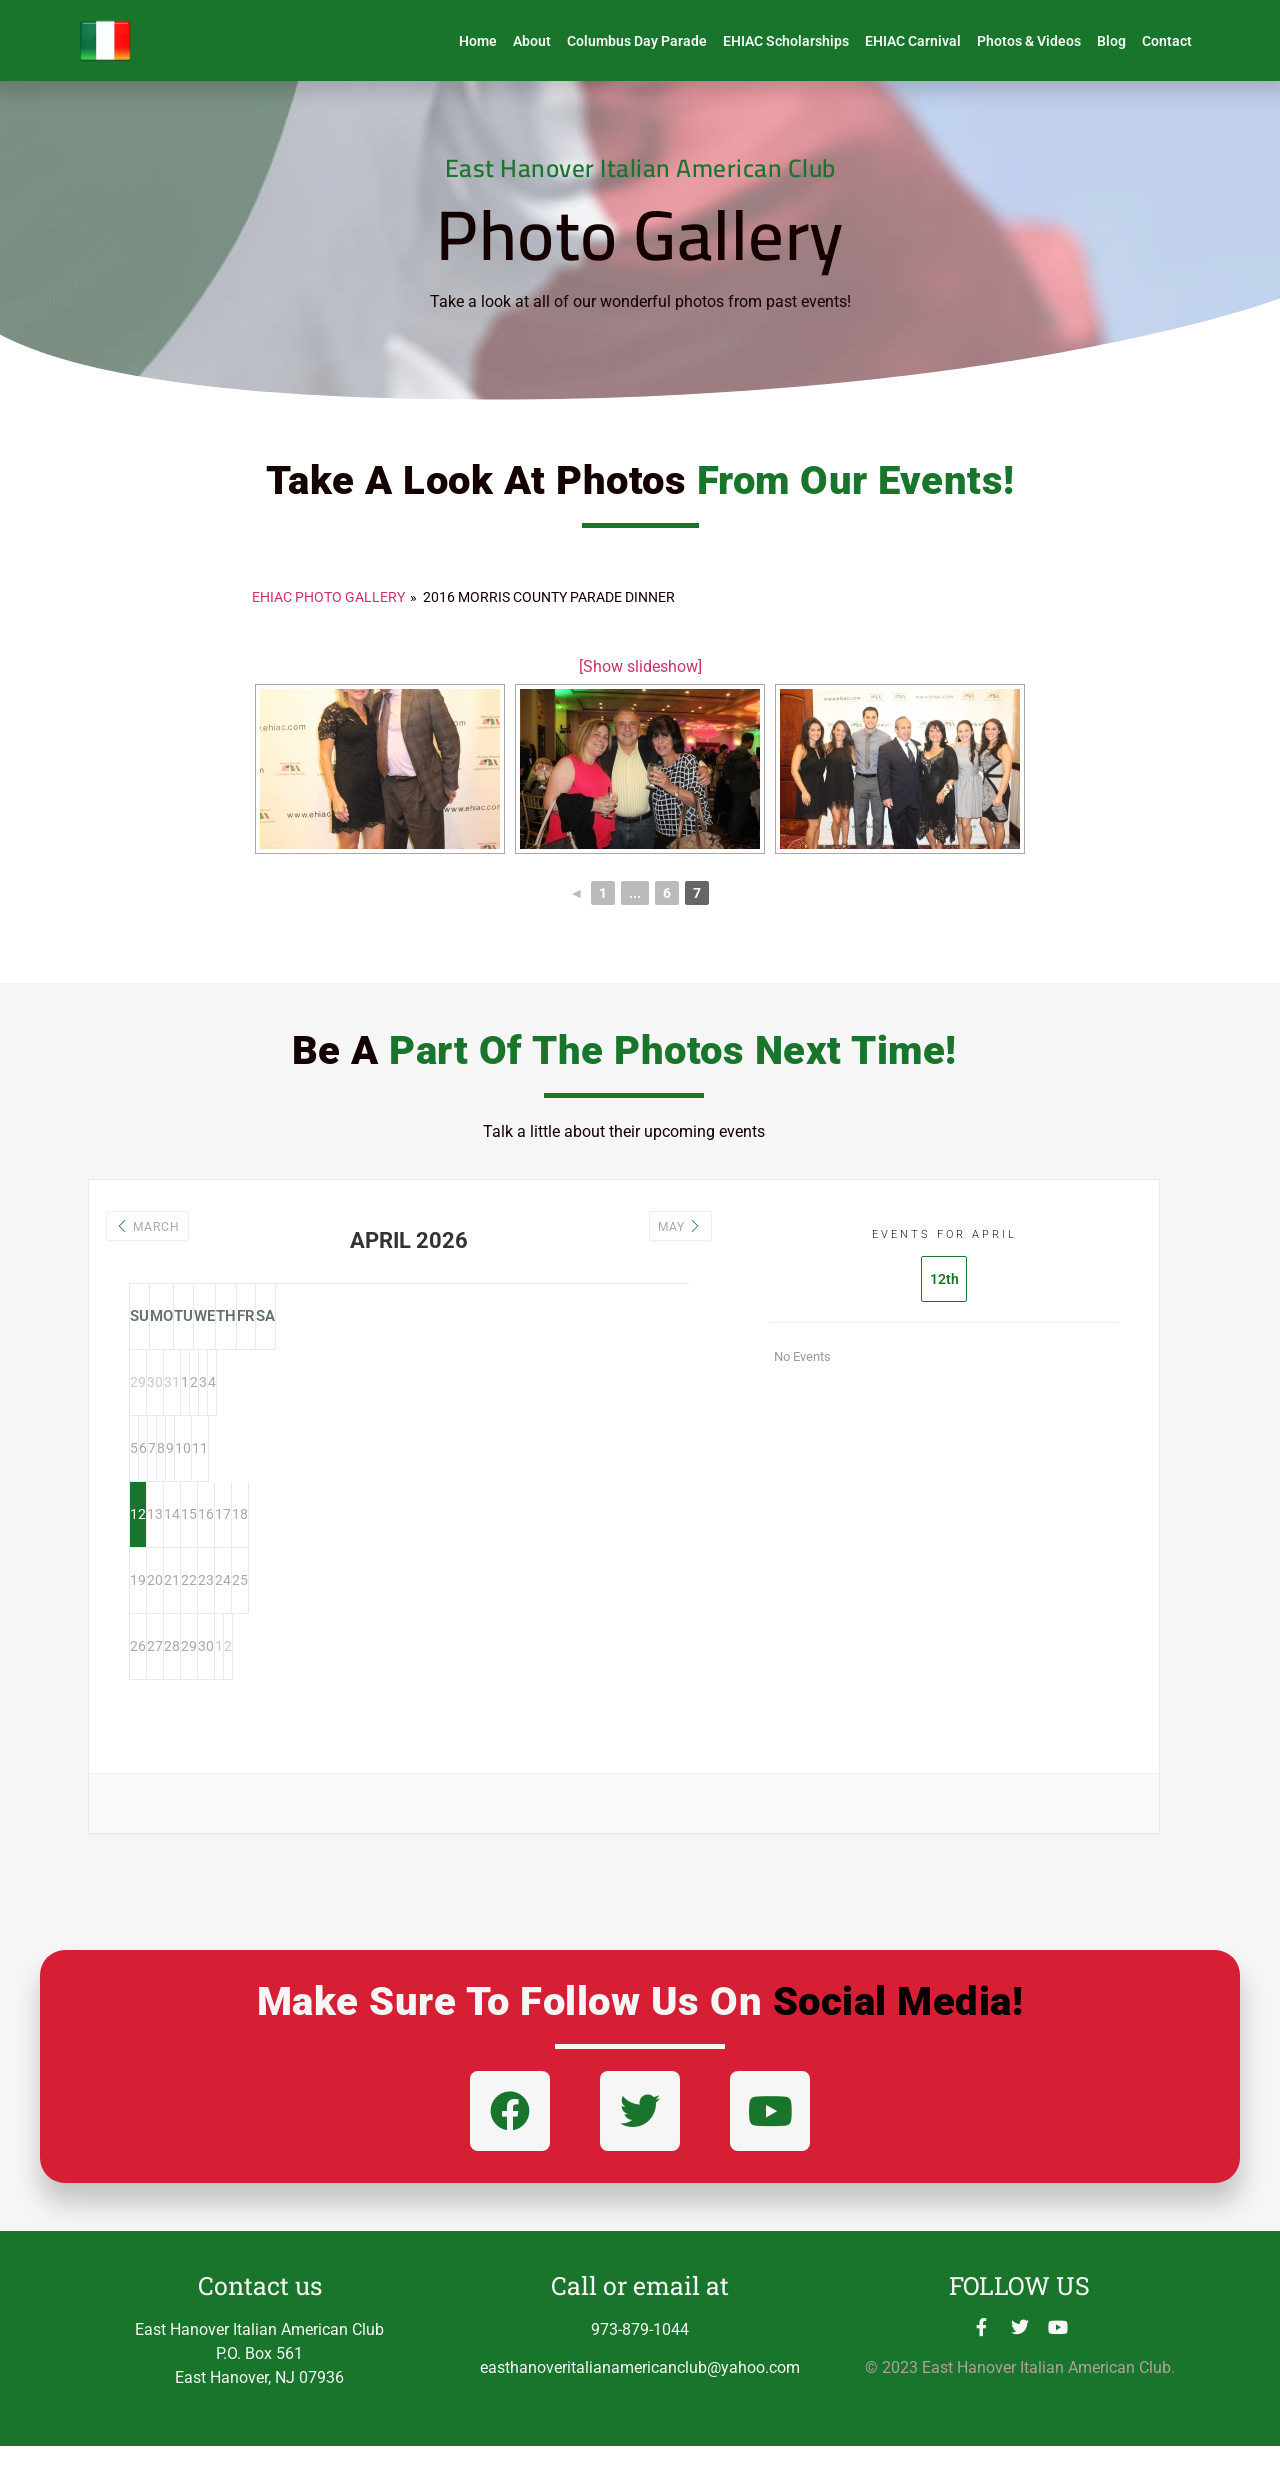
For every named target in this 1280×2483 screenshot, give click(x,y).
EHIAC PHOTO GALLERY (328, 597)
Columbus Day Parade (637, 41)
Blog (1111, 41)
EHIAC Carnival (913, 41)
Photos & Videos (1029, 41)
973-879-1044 (640, 2366)
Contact (1167, 41)
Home (478, 41)
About (532, 41)
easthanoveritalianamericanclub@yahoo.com (640, 2404)
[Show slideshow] (640, 666)
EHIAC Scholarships (786, 41)
